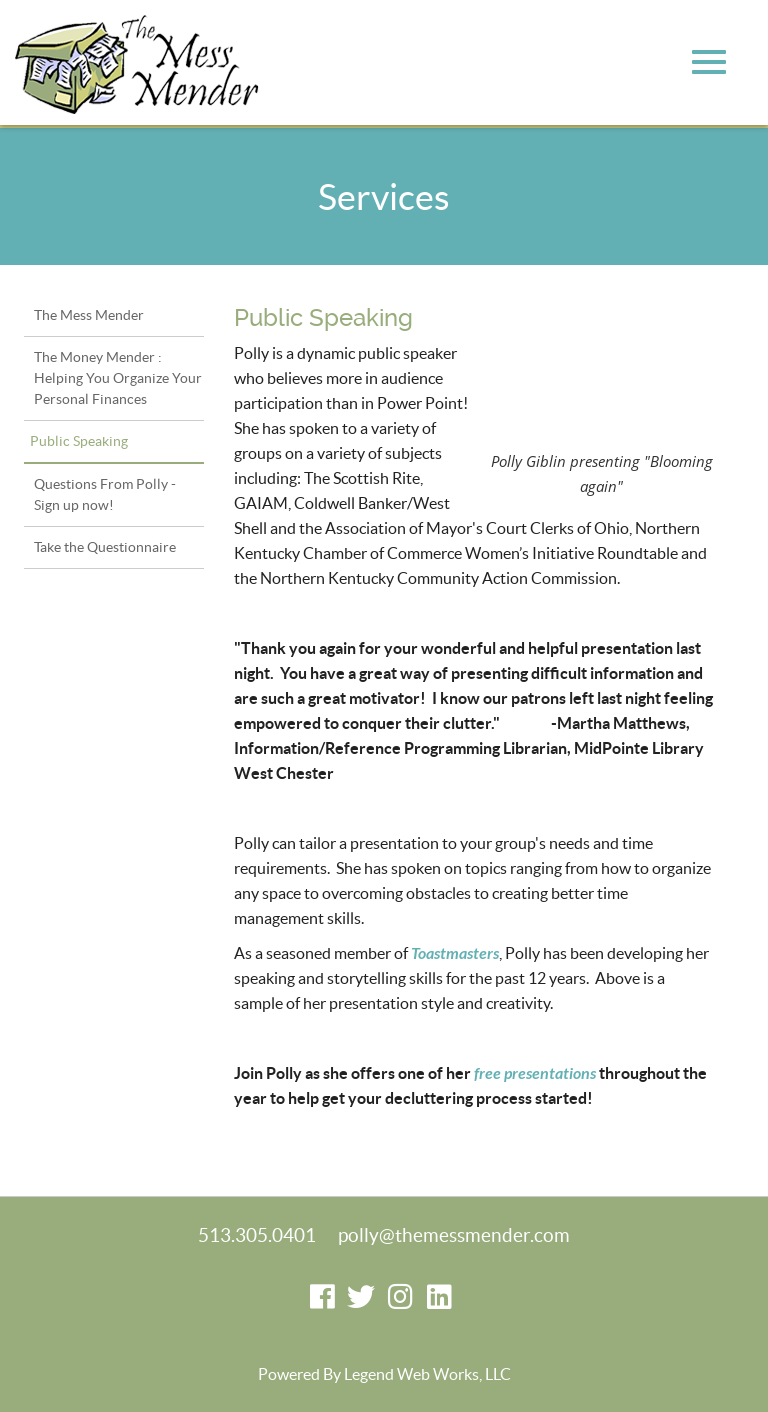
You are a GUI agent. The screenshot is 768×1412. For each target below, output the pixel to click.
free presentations (535, 1073)
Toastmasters (455, 953)
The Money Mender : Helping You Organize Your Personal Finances (118, 378)
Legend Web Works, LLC (427, 1374)
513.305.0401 (257, 1235)
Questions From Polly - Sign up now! (105, 494)
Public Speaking (79, 441)
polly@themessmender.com (454, 1235)
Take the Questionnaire (105, 547)
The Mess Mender (89, 315)
